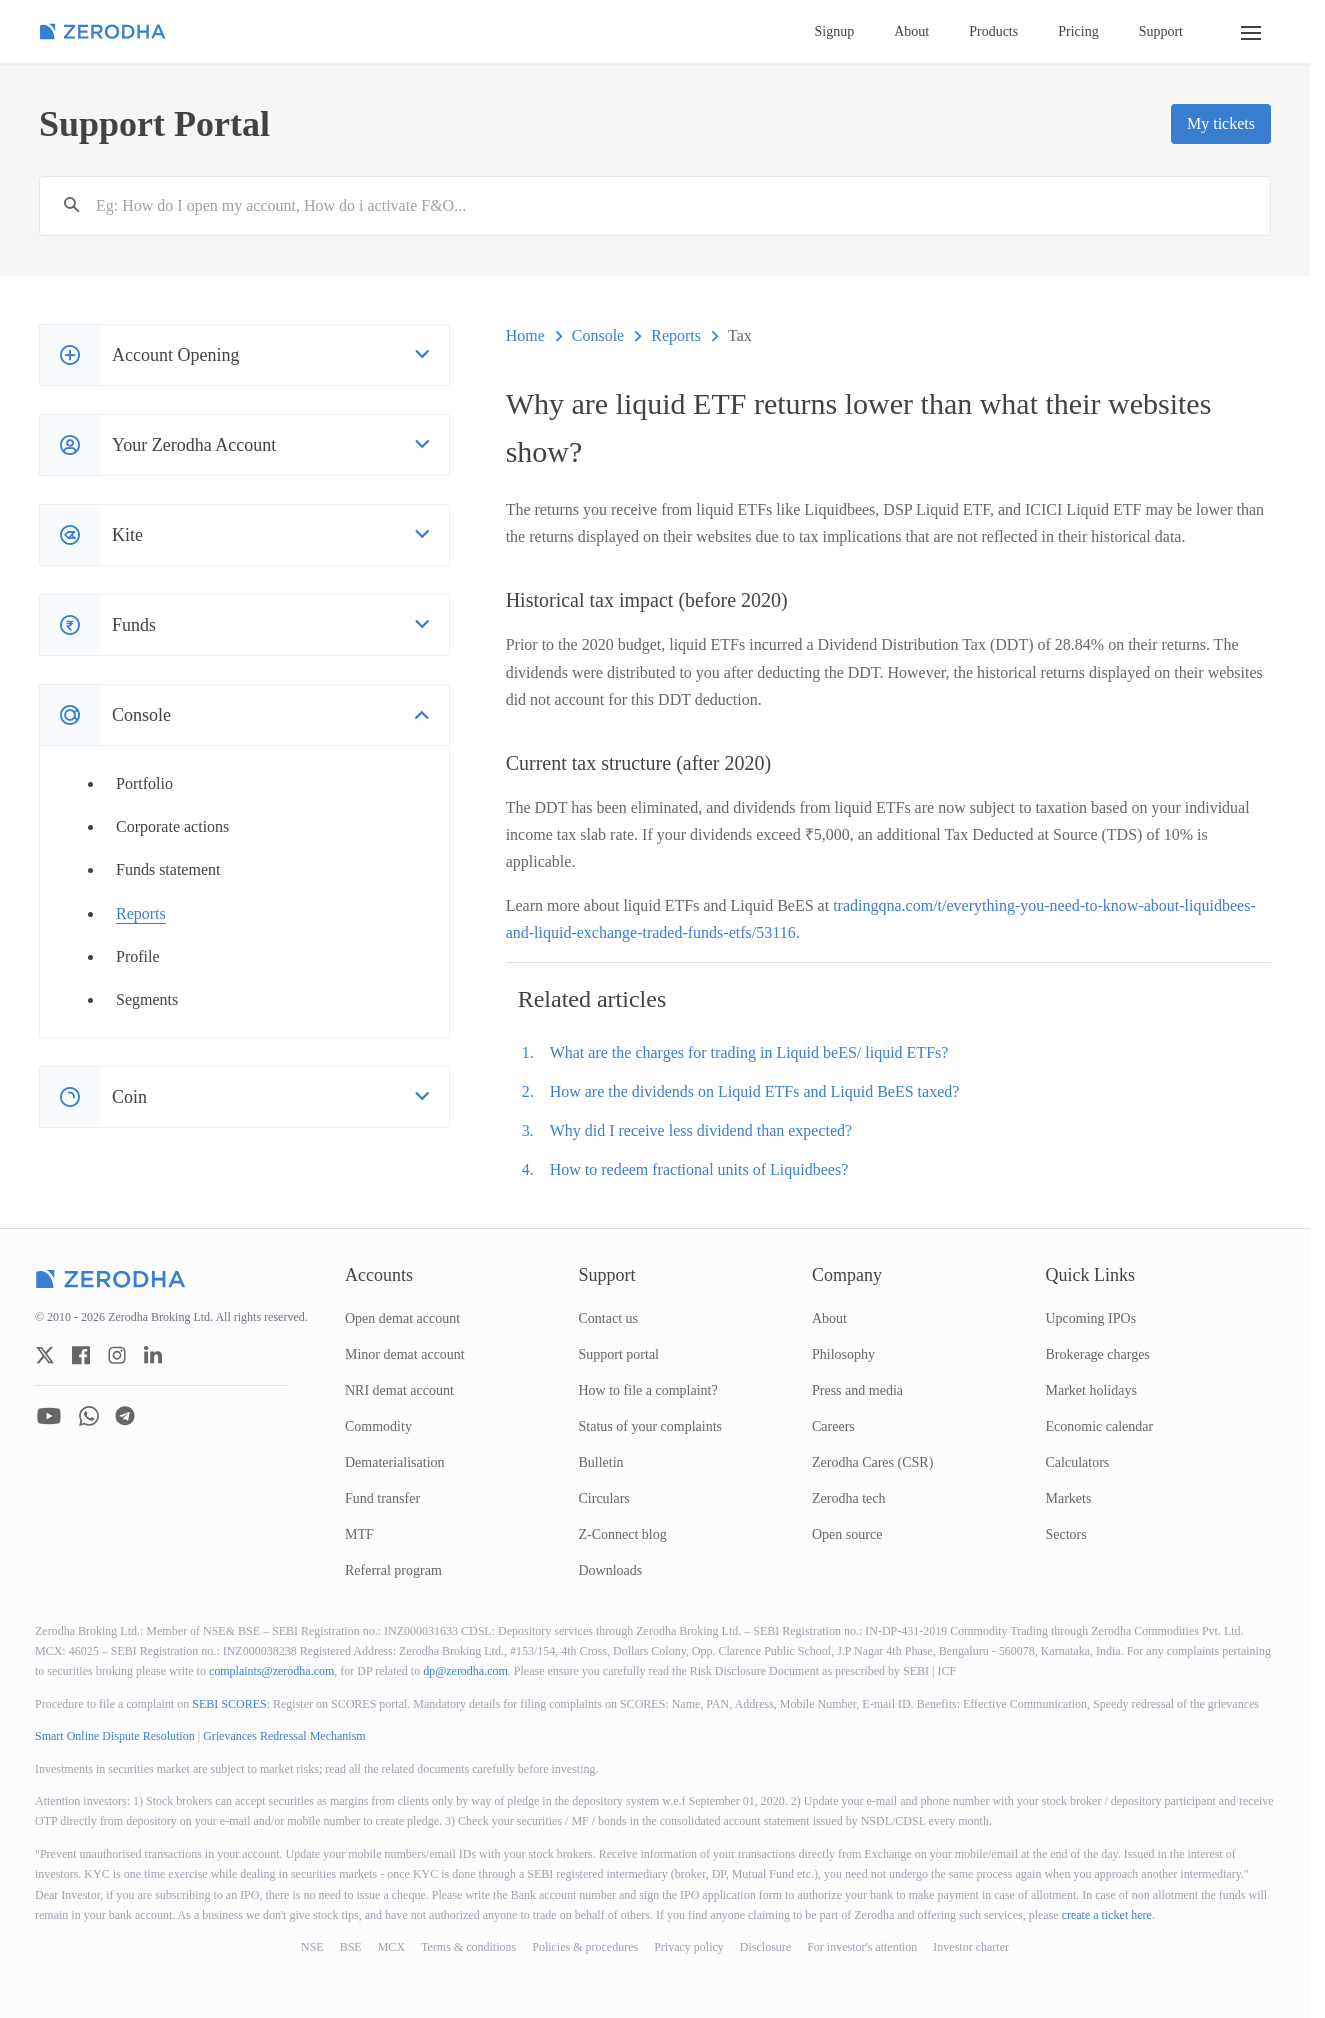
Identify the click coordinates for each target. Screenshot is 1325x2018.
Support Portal (154, 124)
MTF (359, 1534)
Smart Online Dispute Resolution (115, 1736)
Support (1161, 31)
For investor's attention (862, 1947)
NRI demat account (399, 1390)
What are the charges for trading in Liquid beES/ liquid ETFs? (749, 1052)
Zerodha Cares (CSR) (872, 1462)
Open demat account (402, 1318)
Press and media (857, 1390)
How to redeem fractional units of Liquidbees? (699, 1169)
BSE (351, 1947)
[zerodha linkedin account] (153, 1355)
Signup (835, 31)
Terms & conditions (468, 1947)
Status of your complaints (651, 1426)
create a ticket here (1107, 1915)
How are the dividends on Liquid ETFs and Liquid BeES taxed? (755, 1091)
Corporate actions (172, 826)
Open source (847, 1534)
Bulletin (601, 1462)
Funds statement (168, 869)
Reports (141, 913)
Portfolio (144, 783)
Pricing (1078, 31)
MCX (391, 1947)
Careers (833, 1426)
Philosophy (843, 1354)
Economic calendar (1100, 1426)
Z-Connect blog (623, 1534)
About (911, 31)
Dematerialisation (395, 1462)
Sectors (1066, 1534)
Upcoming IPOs (1091, 1318)
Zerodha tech (848, 1498)
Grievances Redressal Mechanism (284, 1736)
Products (993, 31)
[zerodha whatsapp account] (89, 1416)
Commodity (378, 1426)
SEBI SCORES (229, 1704)
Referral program (393, 1570)
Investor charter (971, 1947)
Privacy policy (689, 1947)
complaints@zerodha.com (271, 1671)
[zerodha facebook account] (81, 1355)
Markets (1069, 1498)
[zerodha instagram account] (117, 1355)
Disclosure (765, 1947)
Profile (138, 956)
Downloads (611, 1570)
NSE (312, 1947)
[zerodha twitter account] (45, 1355)
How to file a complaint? (648, 1390)
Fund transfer (382, 1498)
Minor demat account (405, 1354)
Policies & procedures (585, 1947)
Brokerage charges (1098, 1354)
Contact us (609, 1318)
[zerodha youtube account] (49, 1416)
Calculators (1078, 1462)
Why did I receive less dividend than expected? (701, 1130)
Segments (147, 999)
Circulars (604, 1498)
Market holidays (1091, 1390)
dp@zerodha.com (465, 1671)
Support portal (619, 1354)
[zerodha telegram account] (125, 1416)
